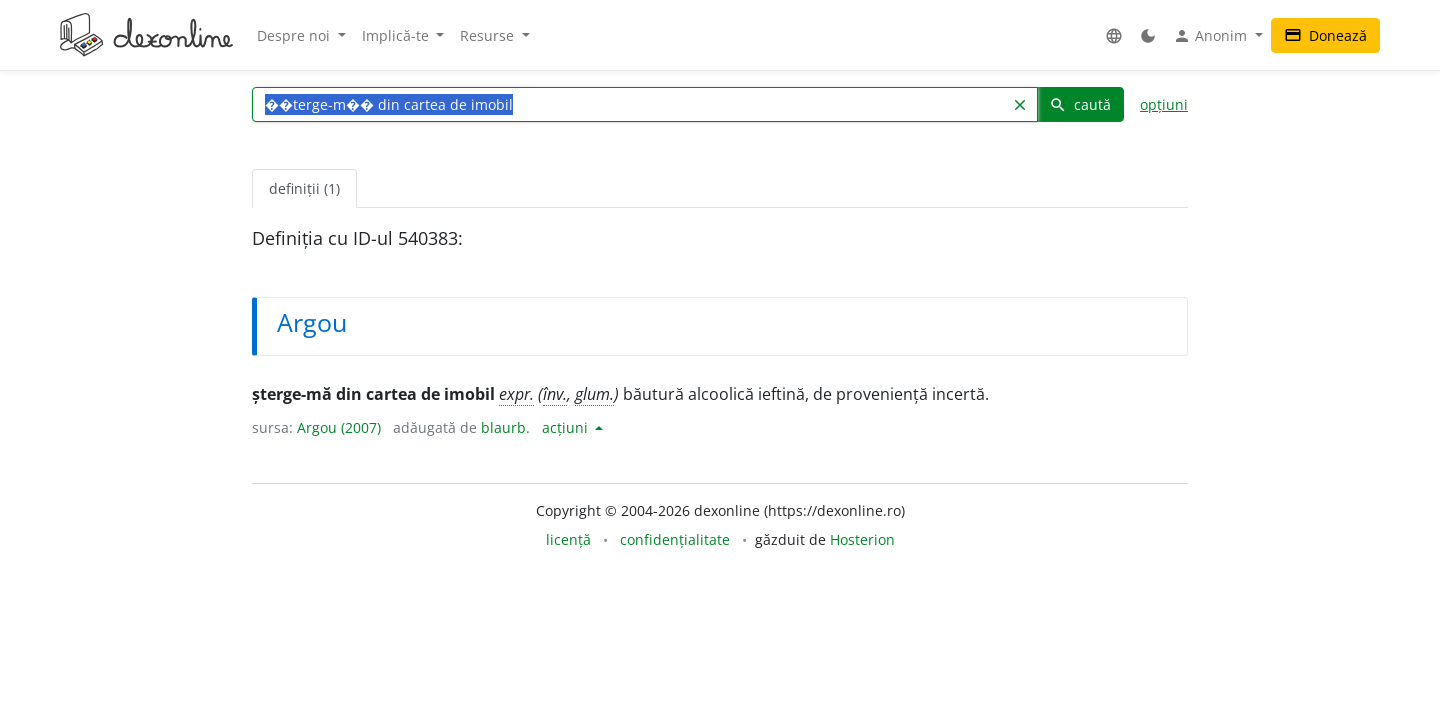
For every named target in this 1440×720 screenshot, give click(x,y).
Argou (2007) (339, 427)
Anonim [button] (1212, 36)
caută (1080, 104)
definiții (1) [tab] (304, 188)
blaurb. (505, 427)
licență (568, 539)
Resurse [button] (489, 35)
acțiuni (567, 427)
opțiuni (1164, 104)
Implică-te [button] (397, 35)
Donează (1325, 35)
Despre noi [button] (295, 35)
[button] (1114, 35)
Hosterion (862, 539)
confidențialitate (675, 539)
